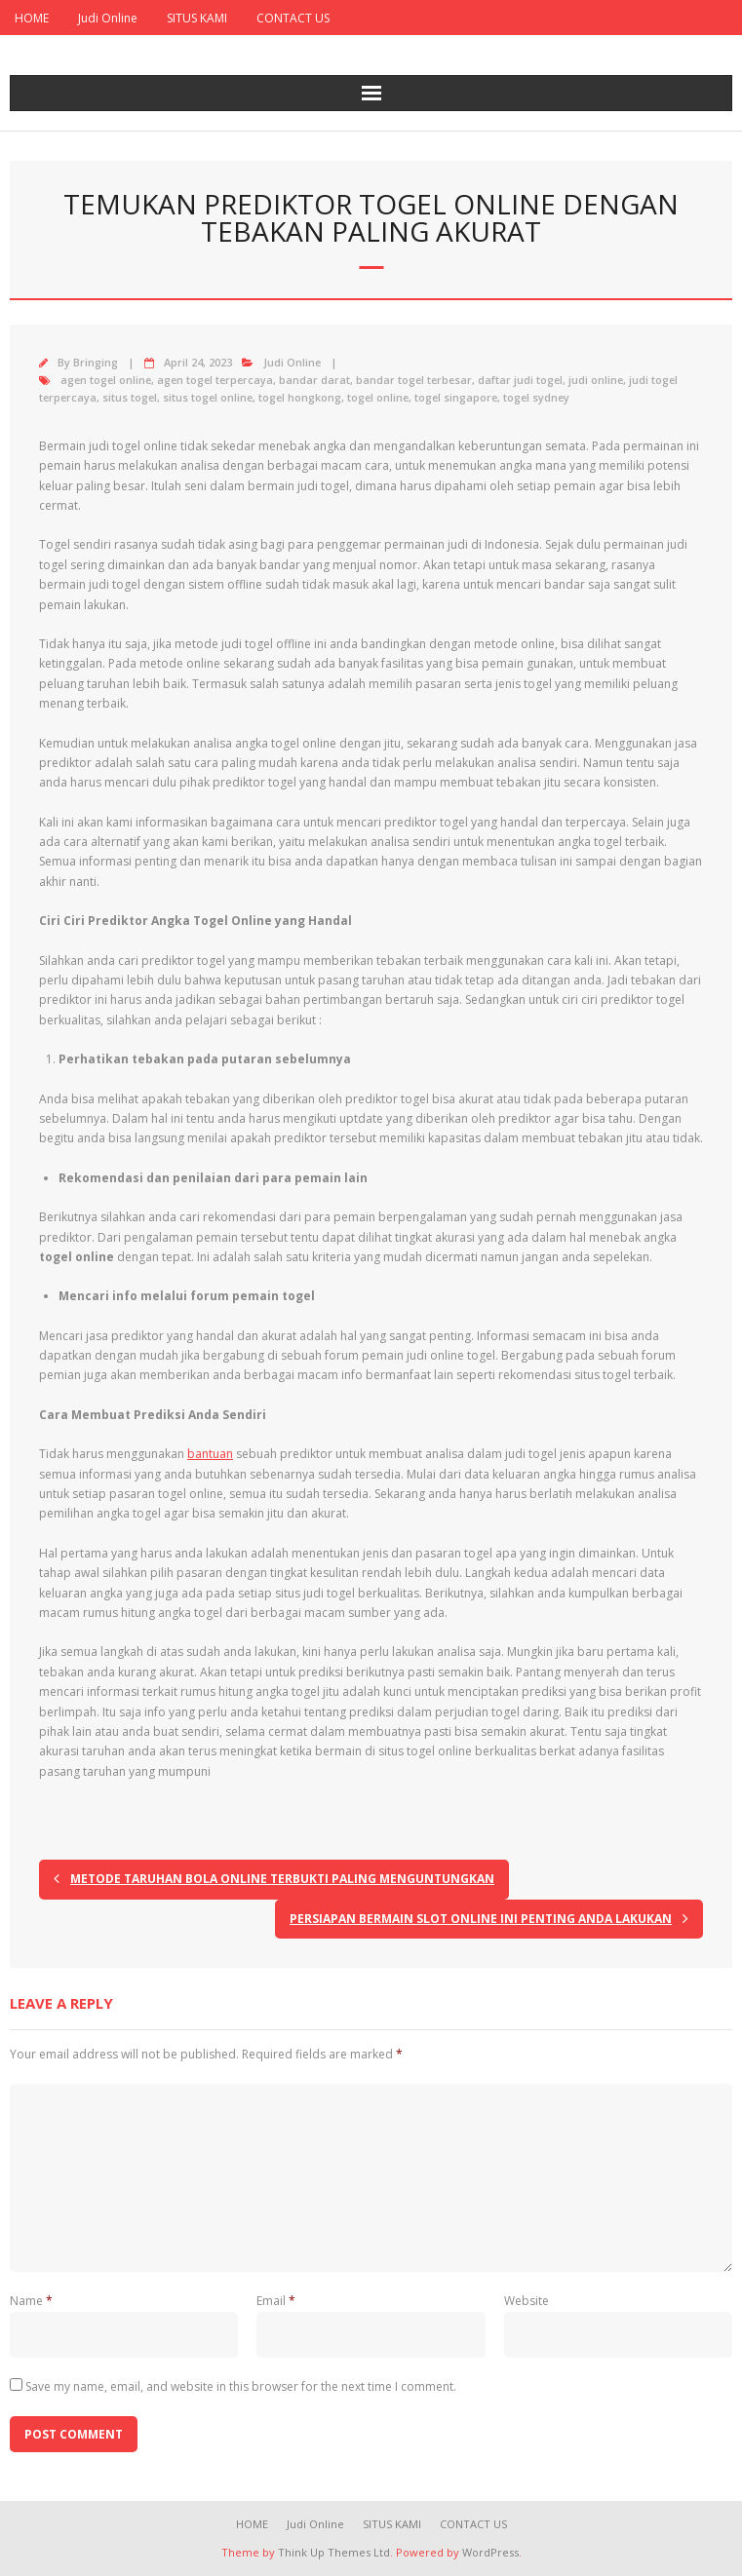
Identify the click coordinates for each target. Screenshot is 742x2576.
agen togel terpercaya (215, 379)
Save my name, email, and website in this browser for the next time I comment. (240, 2386)
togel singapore (455, 397)
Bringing (95, 362)
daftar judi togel (520, 379)
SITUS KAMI (197, 18)
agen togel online (105, 379)
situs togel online (208, 397)
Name (31, 2300)
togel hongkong (299, 397)
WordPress (490, 2552)
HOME (32, 18)
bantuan (210, 1453)
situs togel (129, 397)
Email (275, 2300)
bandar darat (314, 379)
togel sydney (536, 397)
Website (526, 2300)
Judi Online (107, 18)
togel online (378, 397)
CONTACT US (293, 18)
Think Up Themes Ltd (334, 2552)
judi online (595, 379)
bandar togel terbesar (414, 379)
